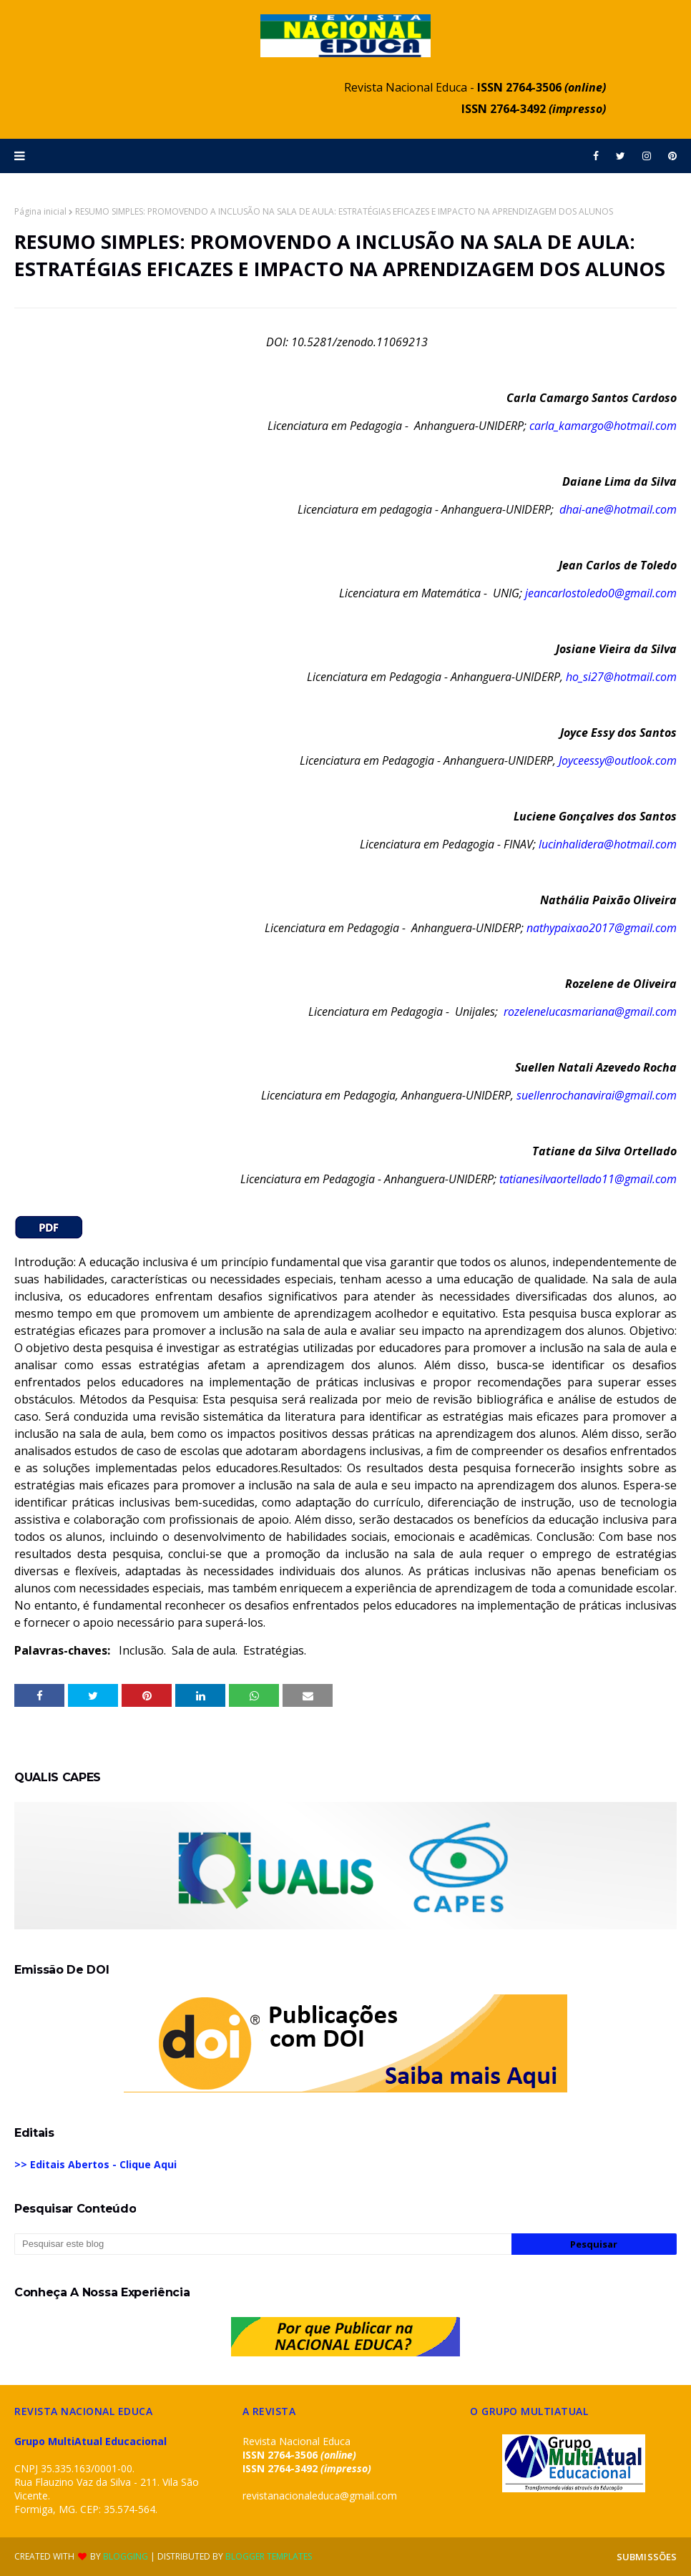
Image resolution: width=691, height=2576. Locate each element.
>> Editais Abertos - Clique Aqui (95, 2164)
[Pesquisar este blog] (262, 2244)
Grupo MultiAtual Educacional (90, 2441)
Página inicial (40, 211)
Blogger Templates (268, 2556)
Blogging (125, 2556)
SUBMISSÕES (647, 2556)
